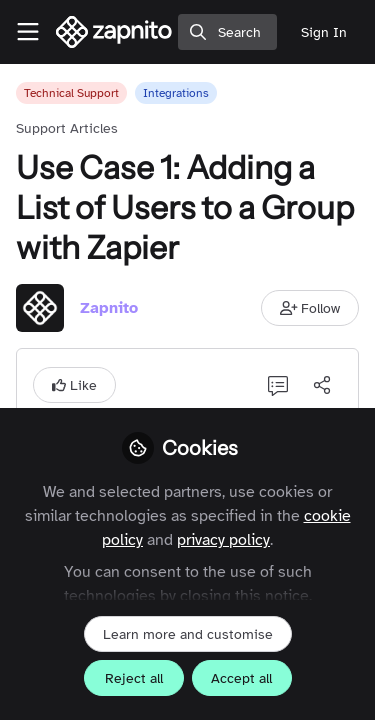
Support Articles (67, 128)
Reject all (134, 678)
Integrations (176, 93)
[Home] (114, 32)
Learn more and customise (188, 634)
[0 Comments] (278, 385)
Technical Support (71, 93)
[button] (310, 308)
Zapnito (109, 308)
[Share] (322, 385)
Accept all (241, 678)
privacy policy (223, 540)
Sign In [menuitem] (324, 32)
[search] (227, 32)
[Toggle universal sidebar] (28, 32)
